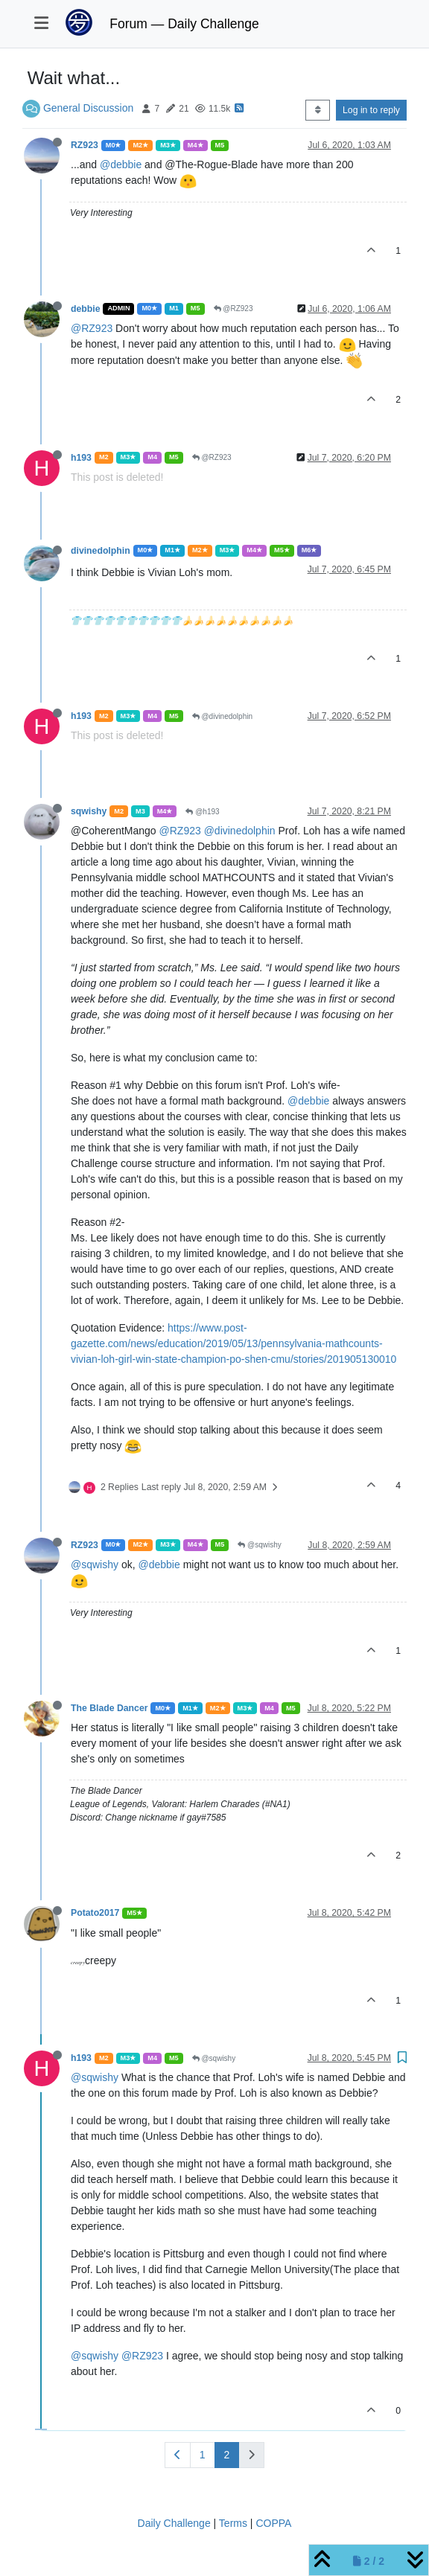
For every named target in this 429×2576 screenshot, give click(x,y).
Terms (233, 2523)
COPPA (273, 2523)
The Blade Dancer (109, 1708)
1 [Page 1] (203, 2455)
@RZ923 (233, 308)
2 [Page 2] (227, 2455)
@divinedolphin (222, 716)
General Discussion (88, 108)
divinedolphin (100, 551)
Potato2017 (95, 1913)
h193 (81, 458)
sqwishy (89, 811)
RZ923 (84, 145)
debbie (85, 309)
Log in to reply (371, 110)
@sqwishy (260, 1545)
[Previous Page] (178, 2455)
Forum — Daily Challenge (183, 23)
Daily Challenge (174, 2523)
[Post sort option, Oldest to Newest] (317, 110)
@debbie (121, 164)
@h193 (202, 812)
